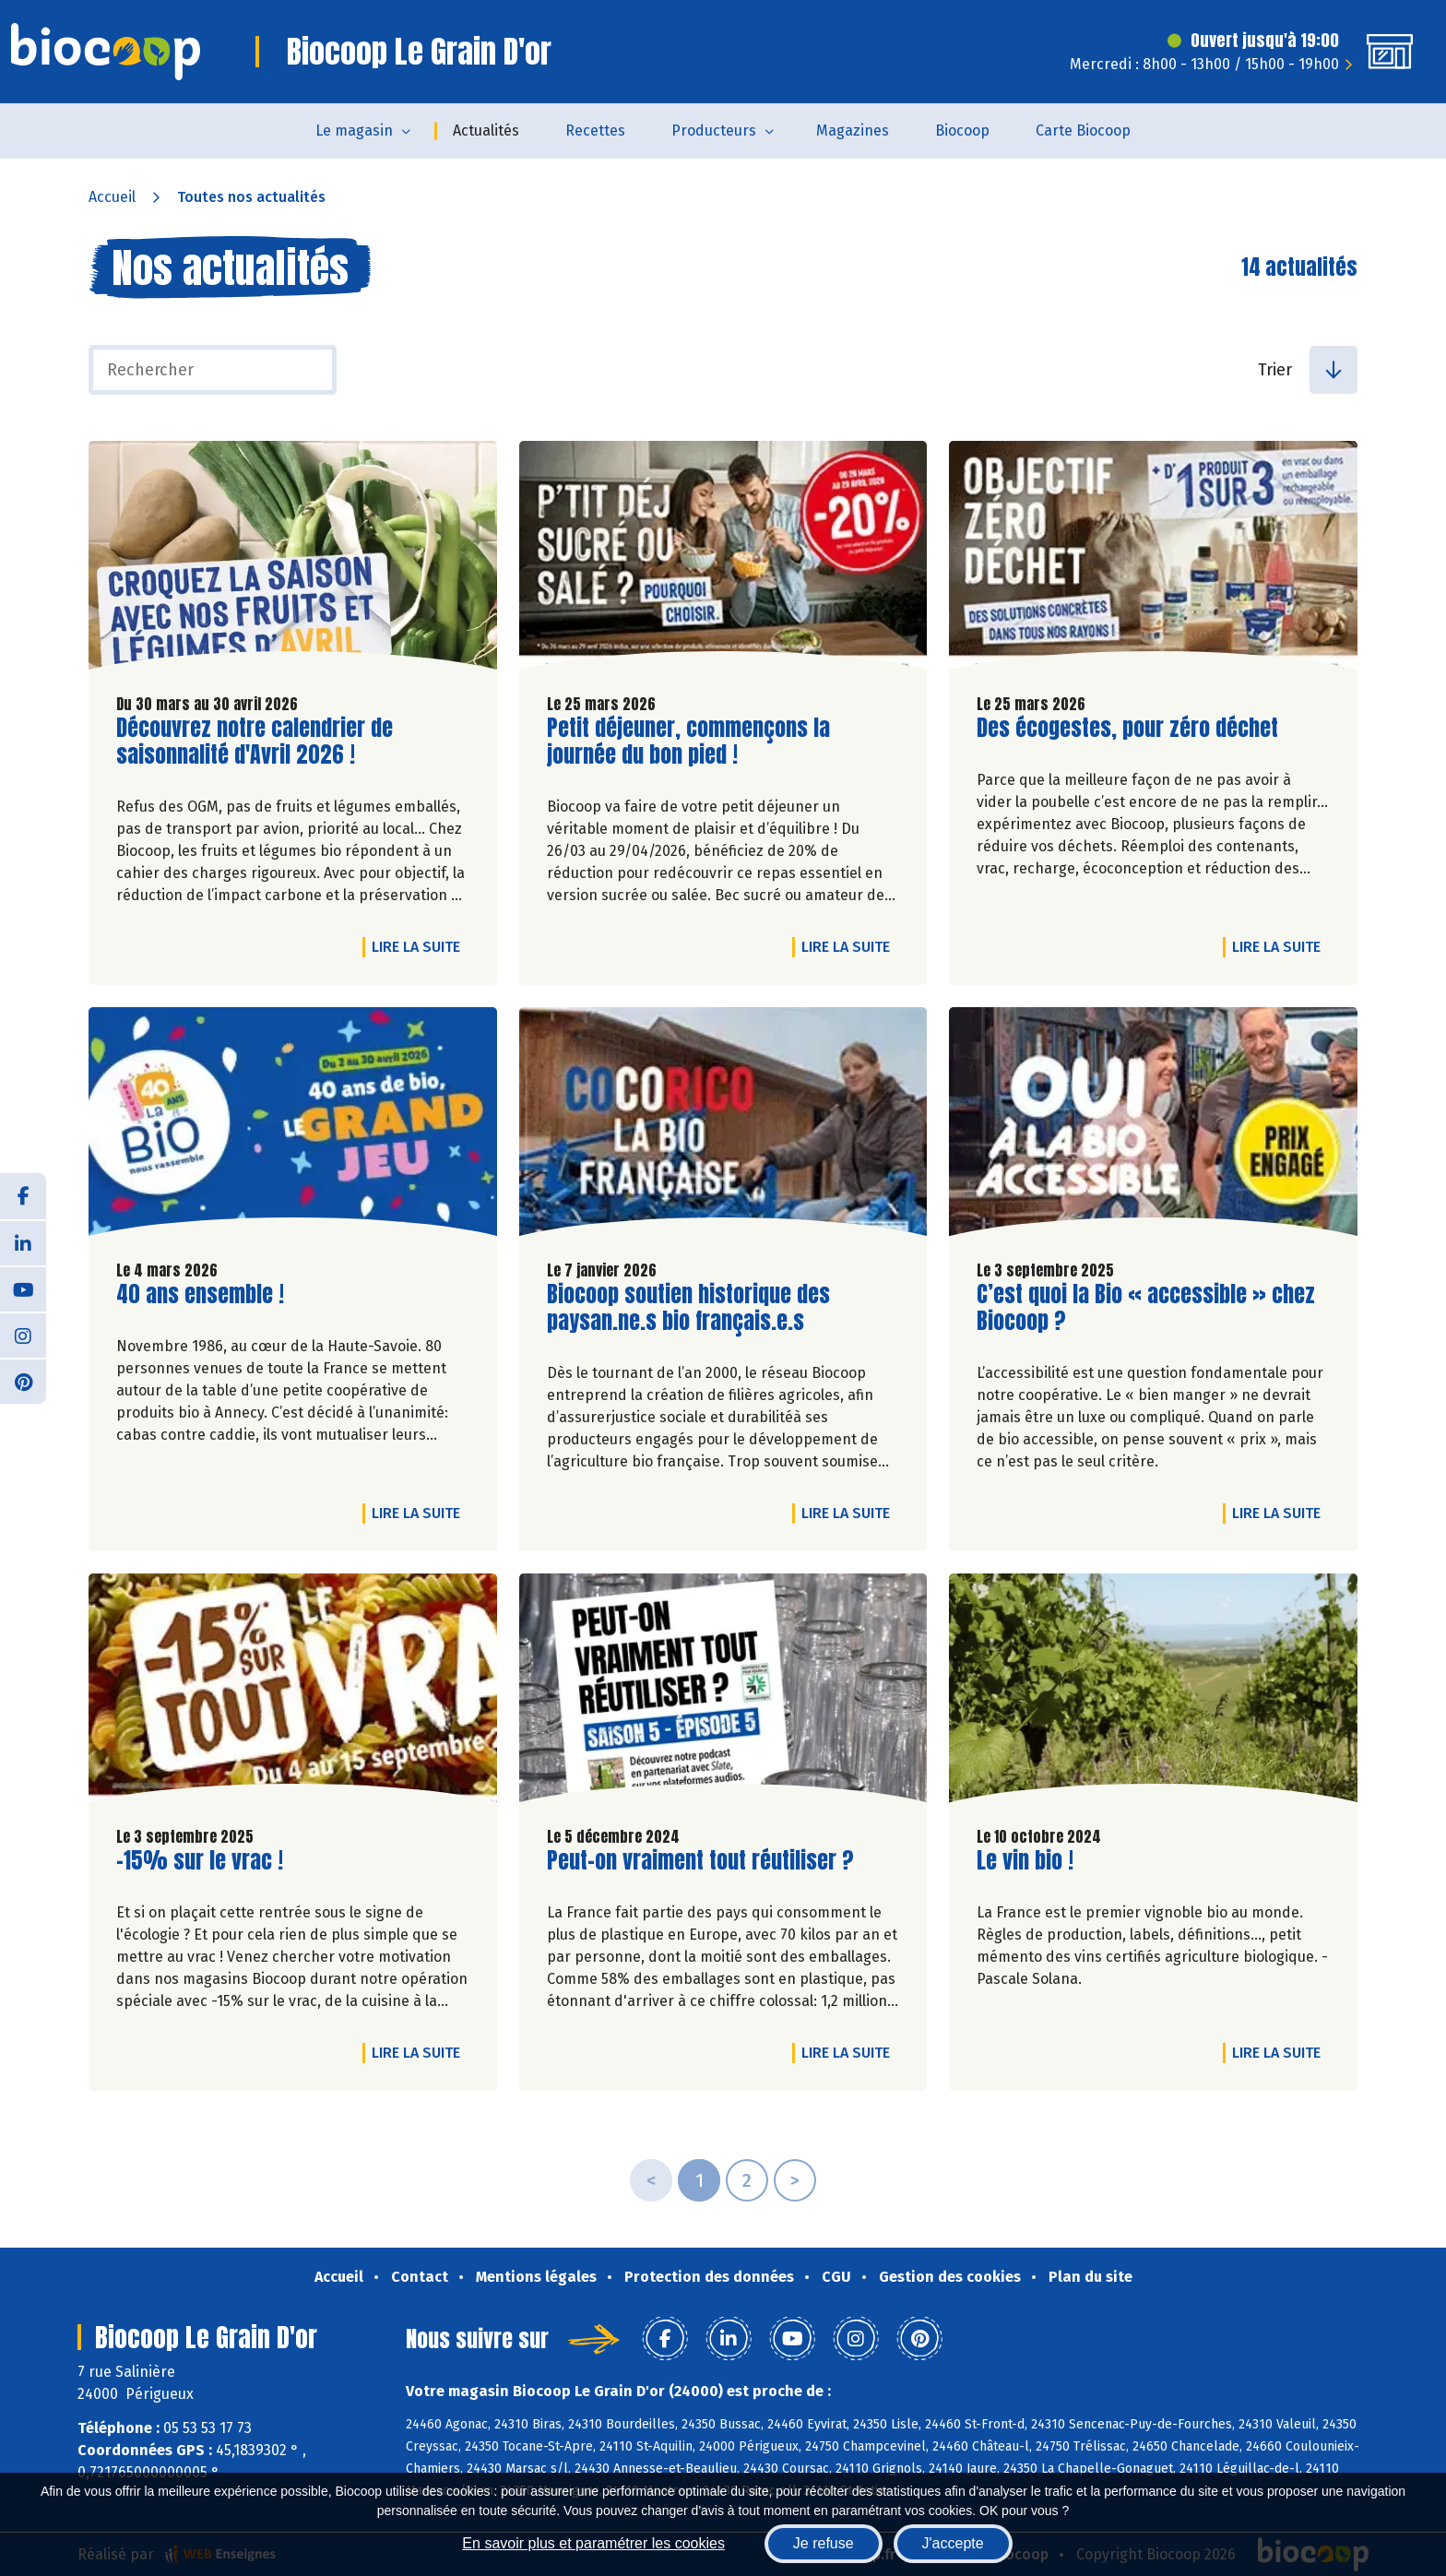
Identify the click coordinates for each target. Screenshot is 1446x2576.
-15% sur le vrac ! (199, 1860)
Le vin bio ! (1025, 1860)
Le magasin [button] (354, 130)
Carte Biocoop (1083, 130)
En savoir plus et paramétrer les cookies (593, 2543)
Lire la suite (420, 946)
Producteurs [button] (713, 130)
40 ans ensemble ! (200, 1294)
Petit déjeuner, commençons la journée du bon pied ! (688, 741)
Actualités (486, 130)
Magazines (852, 130)
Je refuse (823, 2543)
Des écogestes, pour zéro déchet (1127, 728)
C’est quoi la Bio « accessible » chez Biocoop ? (1146, 1308)
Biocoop (962, 130)
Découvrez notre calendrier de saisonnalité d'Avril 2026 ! (254, 741)
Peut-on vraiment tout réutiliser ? (700, 1860)
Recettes (595, 130)
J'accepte (953, 2543)
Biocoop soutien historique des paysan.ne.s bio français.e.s (688, 1308)
